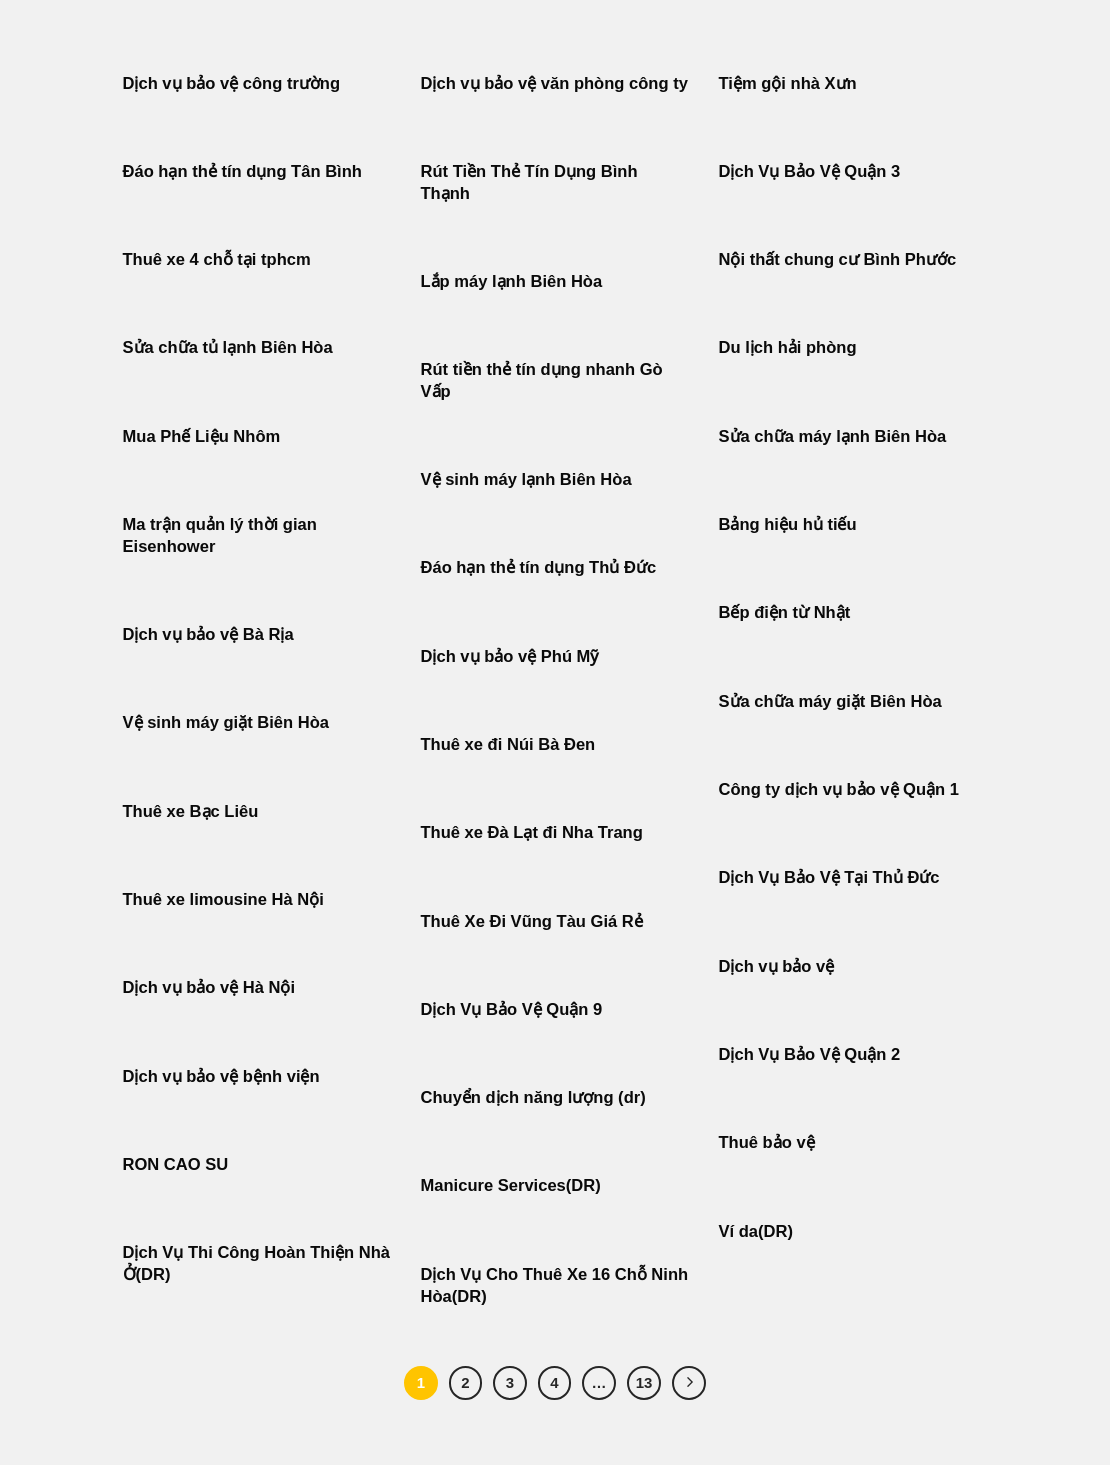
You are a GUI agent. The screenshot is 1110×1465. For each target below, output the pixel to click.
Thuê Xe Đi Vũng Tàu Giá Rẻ (532, 921)
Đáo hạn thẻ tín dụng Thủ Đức (539, 567)
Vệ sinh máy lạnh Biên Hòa (526, 479)
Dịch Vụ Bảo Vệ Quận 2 (810, 1054)
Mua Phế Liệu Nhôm (202, 436)
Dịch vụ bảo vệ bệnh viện (221, 1076)
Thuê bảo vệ (767, 1142)
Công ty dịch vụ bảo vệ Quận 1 (839, 789)
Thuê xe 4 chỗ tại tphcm (217, 259)
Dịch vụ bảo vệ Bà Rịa (208, 634)
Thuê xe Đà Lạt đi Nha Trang (532, 832)
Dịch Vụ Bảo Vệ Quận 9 (512, 1009)
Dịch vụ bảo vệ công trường (232, 83)
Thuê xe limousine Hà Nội (223, 899)
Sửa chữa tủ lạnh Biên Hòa (228, 347)
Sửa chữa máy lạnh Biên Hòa (833, 436)
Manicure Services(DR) (511, 1185)
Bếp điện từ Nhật (785, 612)
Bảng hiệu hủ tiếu (788, 524)
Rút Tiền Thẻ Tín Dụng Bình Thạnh (529, 182)
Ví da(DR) (756, 1231)
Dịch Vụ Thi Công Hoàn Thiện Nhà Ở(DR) (257, 1263)
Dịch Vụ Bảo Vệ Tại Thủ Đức (829, 877)
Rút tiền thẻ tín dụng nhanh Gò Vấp (542, 380)
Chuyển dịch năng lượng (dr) (533, 1097)
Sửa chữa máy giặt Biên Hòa (833, 701)
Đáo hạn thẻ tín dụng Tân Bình (242, 171)
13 (644, 1382)
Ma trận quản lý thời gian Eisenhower (220, 535)
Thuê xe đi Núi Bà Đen (508, 744)
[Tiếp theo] (689, 1383)
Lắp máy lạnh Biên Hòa (512, 281)
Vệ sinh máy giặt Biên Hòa (228, 722)
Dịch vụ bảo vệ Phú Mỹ (510, 656)
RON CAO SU (176, 1164)
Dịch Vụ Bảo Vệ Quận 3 (810, 171)
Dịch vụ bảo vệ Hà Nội (209, 987)
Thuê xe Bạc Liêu (191, 811)
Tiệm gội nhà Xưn (788, 83)
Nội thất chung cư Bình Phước (838, 259)
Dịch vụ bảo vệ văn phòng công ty (554, 83)
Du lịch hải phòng (788, 347)
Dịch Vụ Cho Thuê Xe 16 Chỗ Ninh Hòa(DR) (555, 1285)
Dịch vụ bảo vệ (777, 966)
